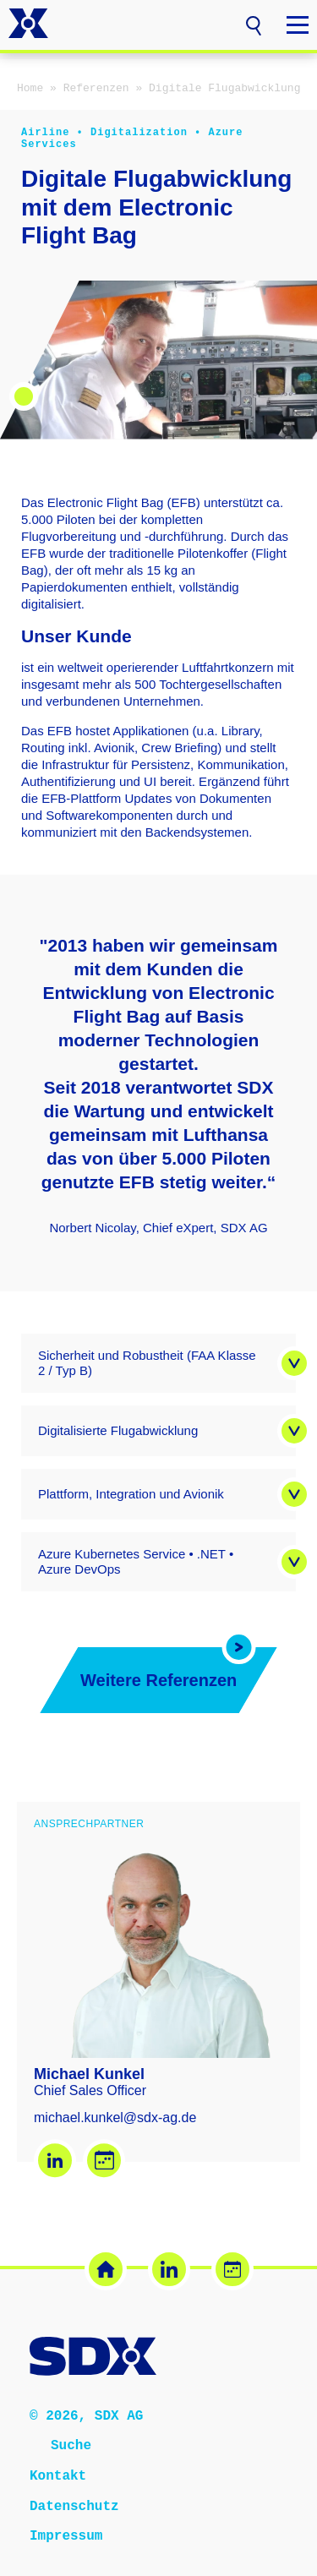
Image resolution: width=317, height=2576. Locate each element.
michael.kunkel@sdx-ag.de (115, 2117)
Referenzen (96, 88)
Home (30, 88)
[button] (253, 23)
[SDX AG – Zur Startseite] (28, 24)
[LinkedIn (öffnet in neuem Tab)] (169, 2269)
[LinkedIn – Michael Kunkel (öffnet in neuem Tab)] (55, 2160)
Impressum (66, 2535)
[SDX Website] (106, 2269)
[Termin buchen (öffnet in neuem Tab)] (232, 2269)
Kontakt (58, 2475)
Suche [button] (71, 2445)
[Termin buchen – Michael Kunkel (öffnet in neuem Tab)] (104, 2160)
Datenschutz (74, 2506)
